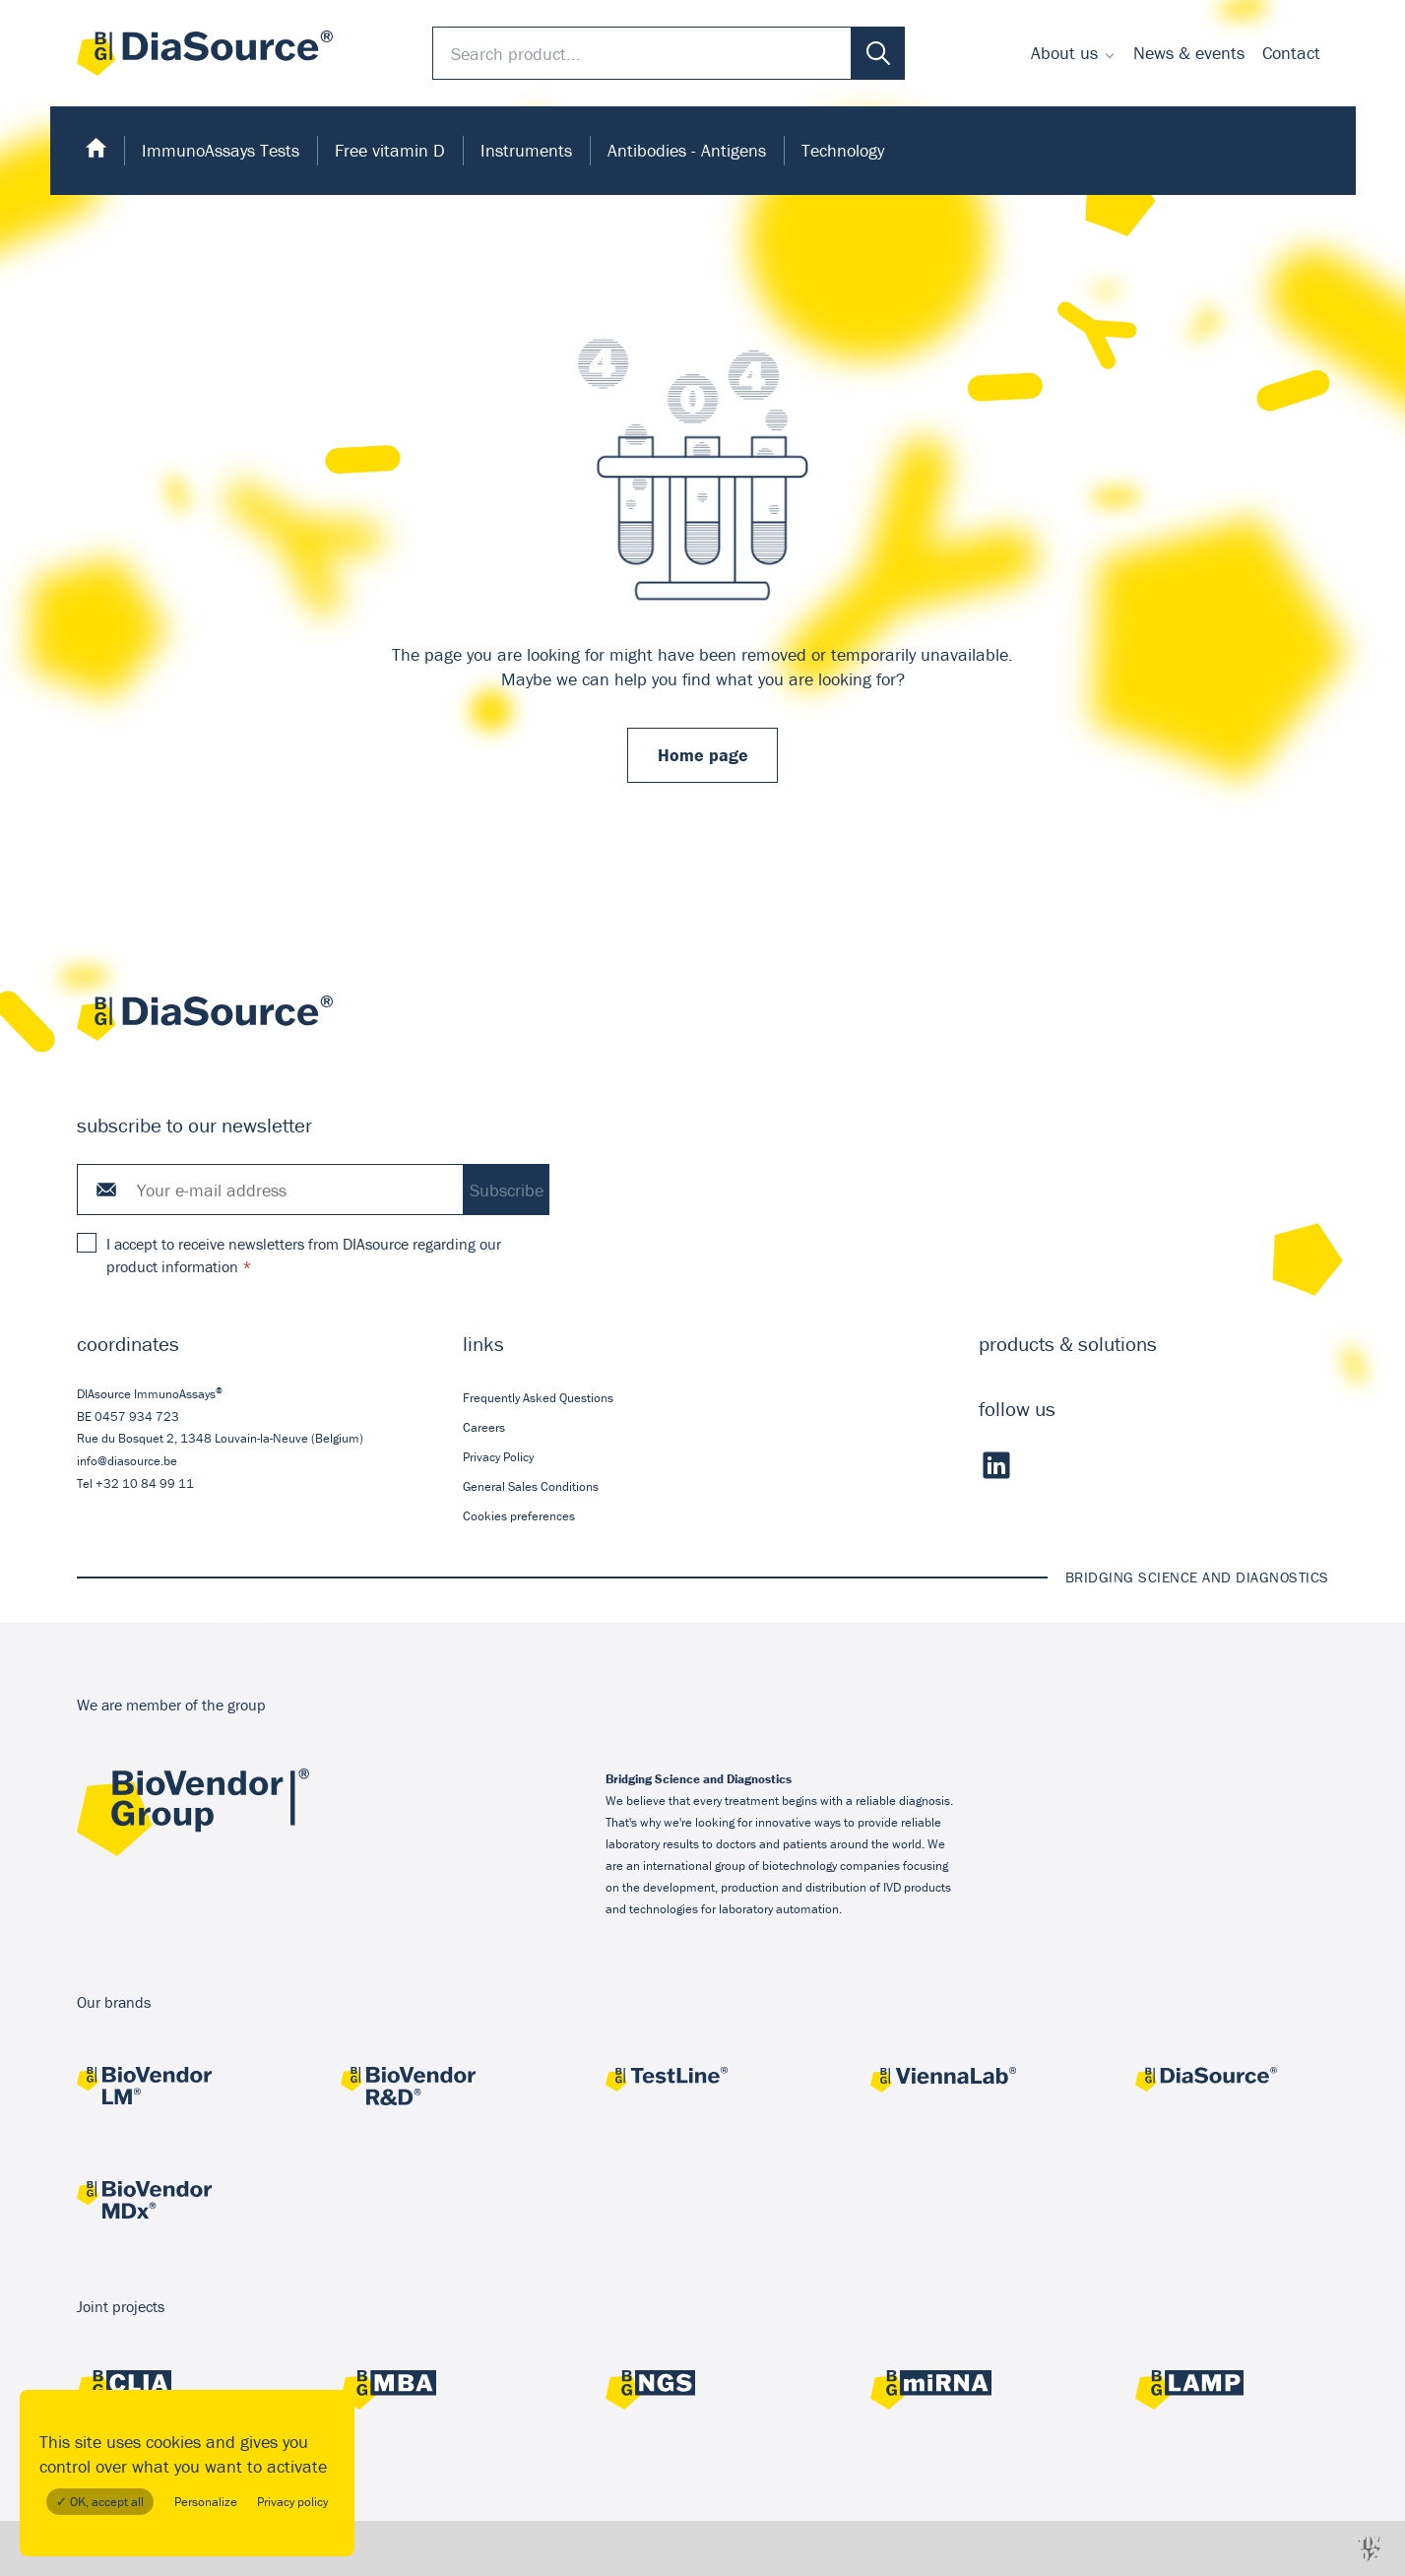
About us (1064, 52)
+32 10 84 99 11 (145, 1482)
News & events (1189, 52)
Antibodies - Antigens (686, 150)
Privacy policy (292, 2501)
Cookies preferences (519, 1516)
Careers (484, 1426)
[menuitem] (1073, 53)
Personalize (205, 2501)
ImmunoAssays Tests (220, 150)
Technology (842, 150)
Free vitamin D (390, 150)
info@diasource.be (127, 1460)
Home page (703, 754)
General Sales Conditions (531, 1486)
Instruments (526, 150)
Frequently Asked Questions (538, 1396)
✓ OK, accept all (100, 2501)
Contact (1291, 52)
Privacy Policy (498, 1457)
